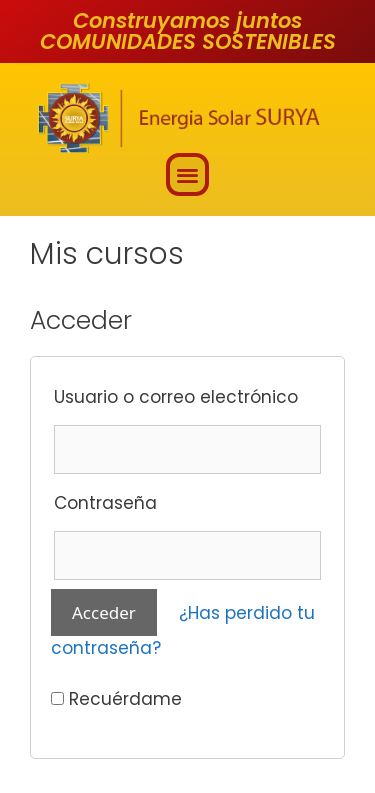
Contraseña (105, 503)
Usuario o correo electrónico (176, 397)
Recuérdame (116, 699)
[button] (187, 174)
